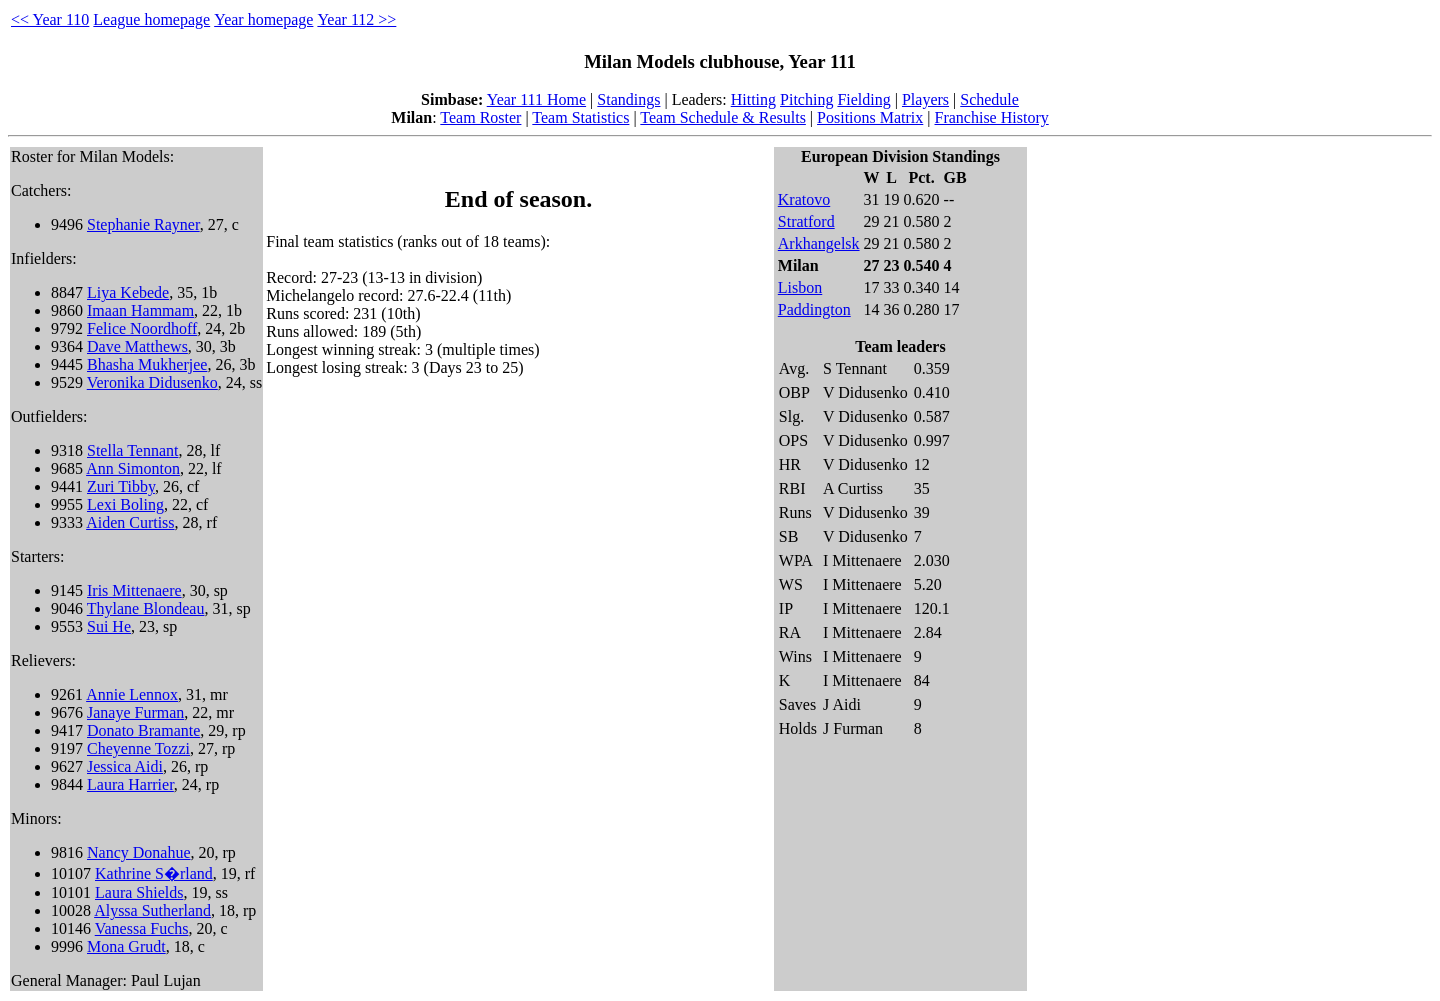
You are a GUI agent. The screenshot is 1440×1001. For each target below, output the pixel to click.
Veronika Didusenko (152, 382)
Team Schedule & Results (723, 117)
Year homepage (263, 19)
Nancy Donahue (139, 852)
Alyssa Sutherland (152, 910)
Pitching (806, 99)
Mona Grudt (126, 946)
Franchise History (992, 117)
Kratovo (804, 199)
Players (925, 99)
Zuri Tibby (121, 486)
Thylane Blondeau (146, 608)
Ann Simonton (133, 468)
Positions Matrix (870, 117)
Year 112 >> (356, 19)
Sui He (109, 626)
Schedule (989, 99)
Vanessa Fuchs (142, 928)
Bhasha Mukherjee (147, 364)
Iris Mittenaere (134, 590)
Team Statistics (580, 117)
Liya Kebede (128, 292)
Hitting (753, 99)
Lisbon (800, 287)
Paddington (814, 309)
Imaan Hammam (140, 310)
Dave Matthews (137, 346)
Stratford (806, 221)
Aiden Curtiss (130, 522)
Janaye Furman (135, 712)
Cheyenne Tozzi (138, 748)
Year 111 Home (536, 99)
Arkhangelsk (819, 243)
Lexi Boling (125, 504)
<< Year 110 (50, 19)
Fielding (863, 99)
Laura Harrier (130, 784)
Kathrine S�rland (154, 873)
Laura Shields (139, 892)
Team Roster (480, 117)
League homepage (151, 19)
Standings (628, 99)
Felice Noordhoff (142, 328)
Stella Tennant (132, 450)
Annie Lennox (132, 694)
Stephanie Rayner (143, 224)
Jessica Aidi (125, 766)
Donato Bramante (143, 730)
